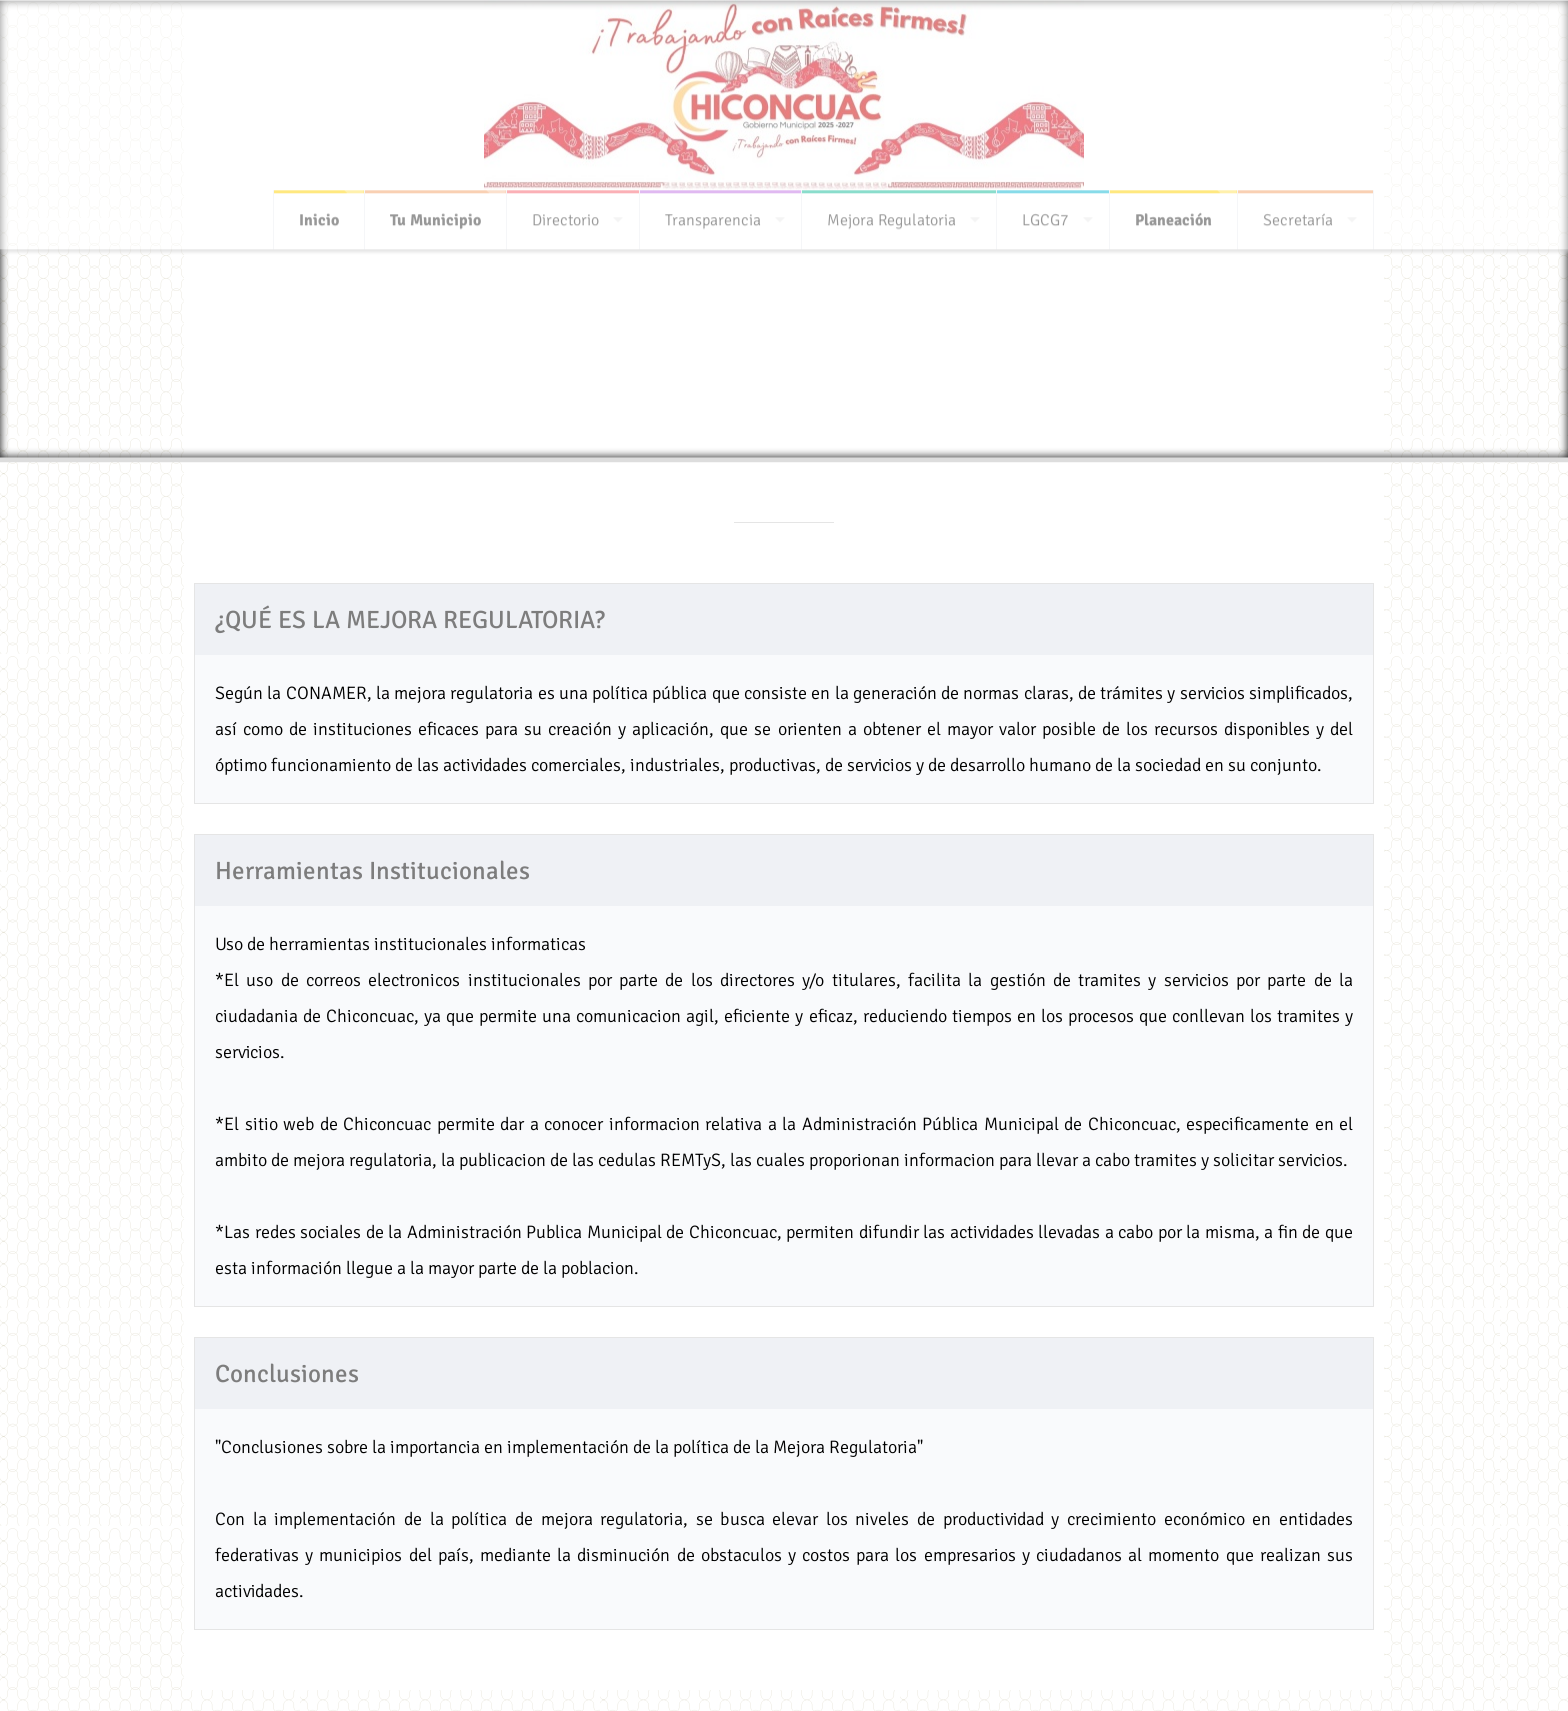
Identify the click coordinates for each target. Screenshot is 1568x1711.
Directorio (565, 214)
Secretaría (1298, 214)
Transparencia (713, 214)
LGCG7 (1045, 214)
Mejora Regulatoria (891, 214)
